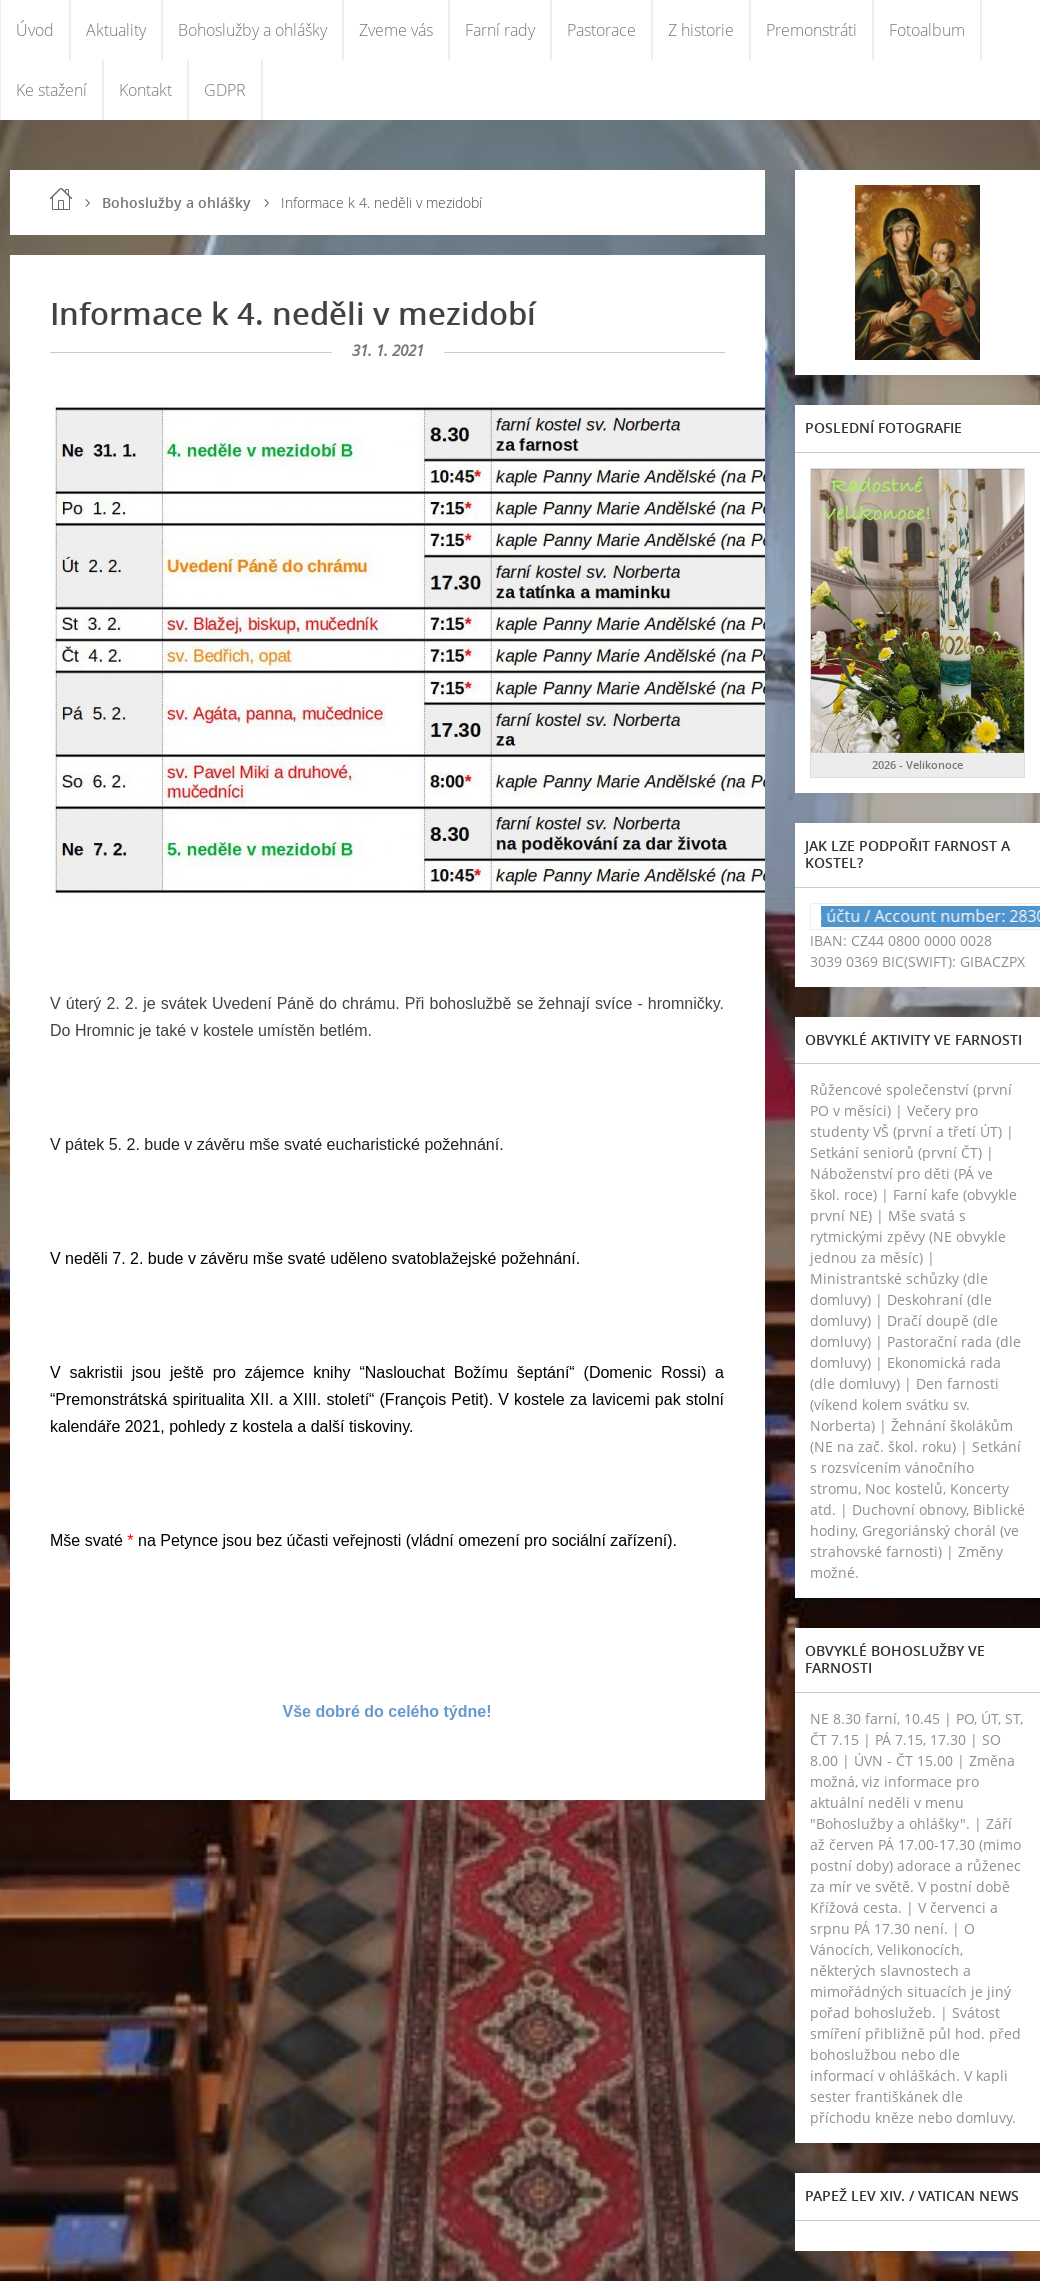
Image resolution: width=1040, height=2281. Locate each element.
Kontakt (145, 90)
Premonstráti (811, 30)
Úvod (35, 30)
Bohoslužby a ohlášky (252, 30)
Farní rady (500, 30)
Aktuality (116, 30)
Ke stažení (51, 90)
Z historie (701, 30)
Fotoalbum (927, 30)
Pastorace (601, 30)
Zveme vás (396, 30)
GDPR (225, 90)
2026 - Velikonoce (917, 764)
